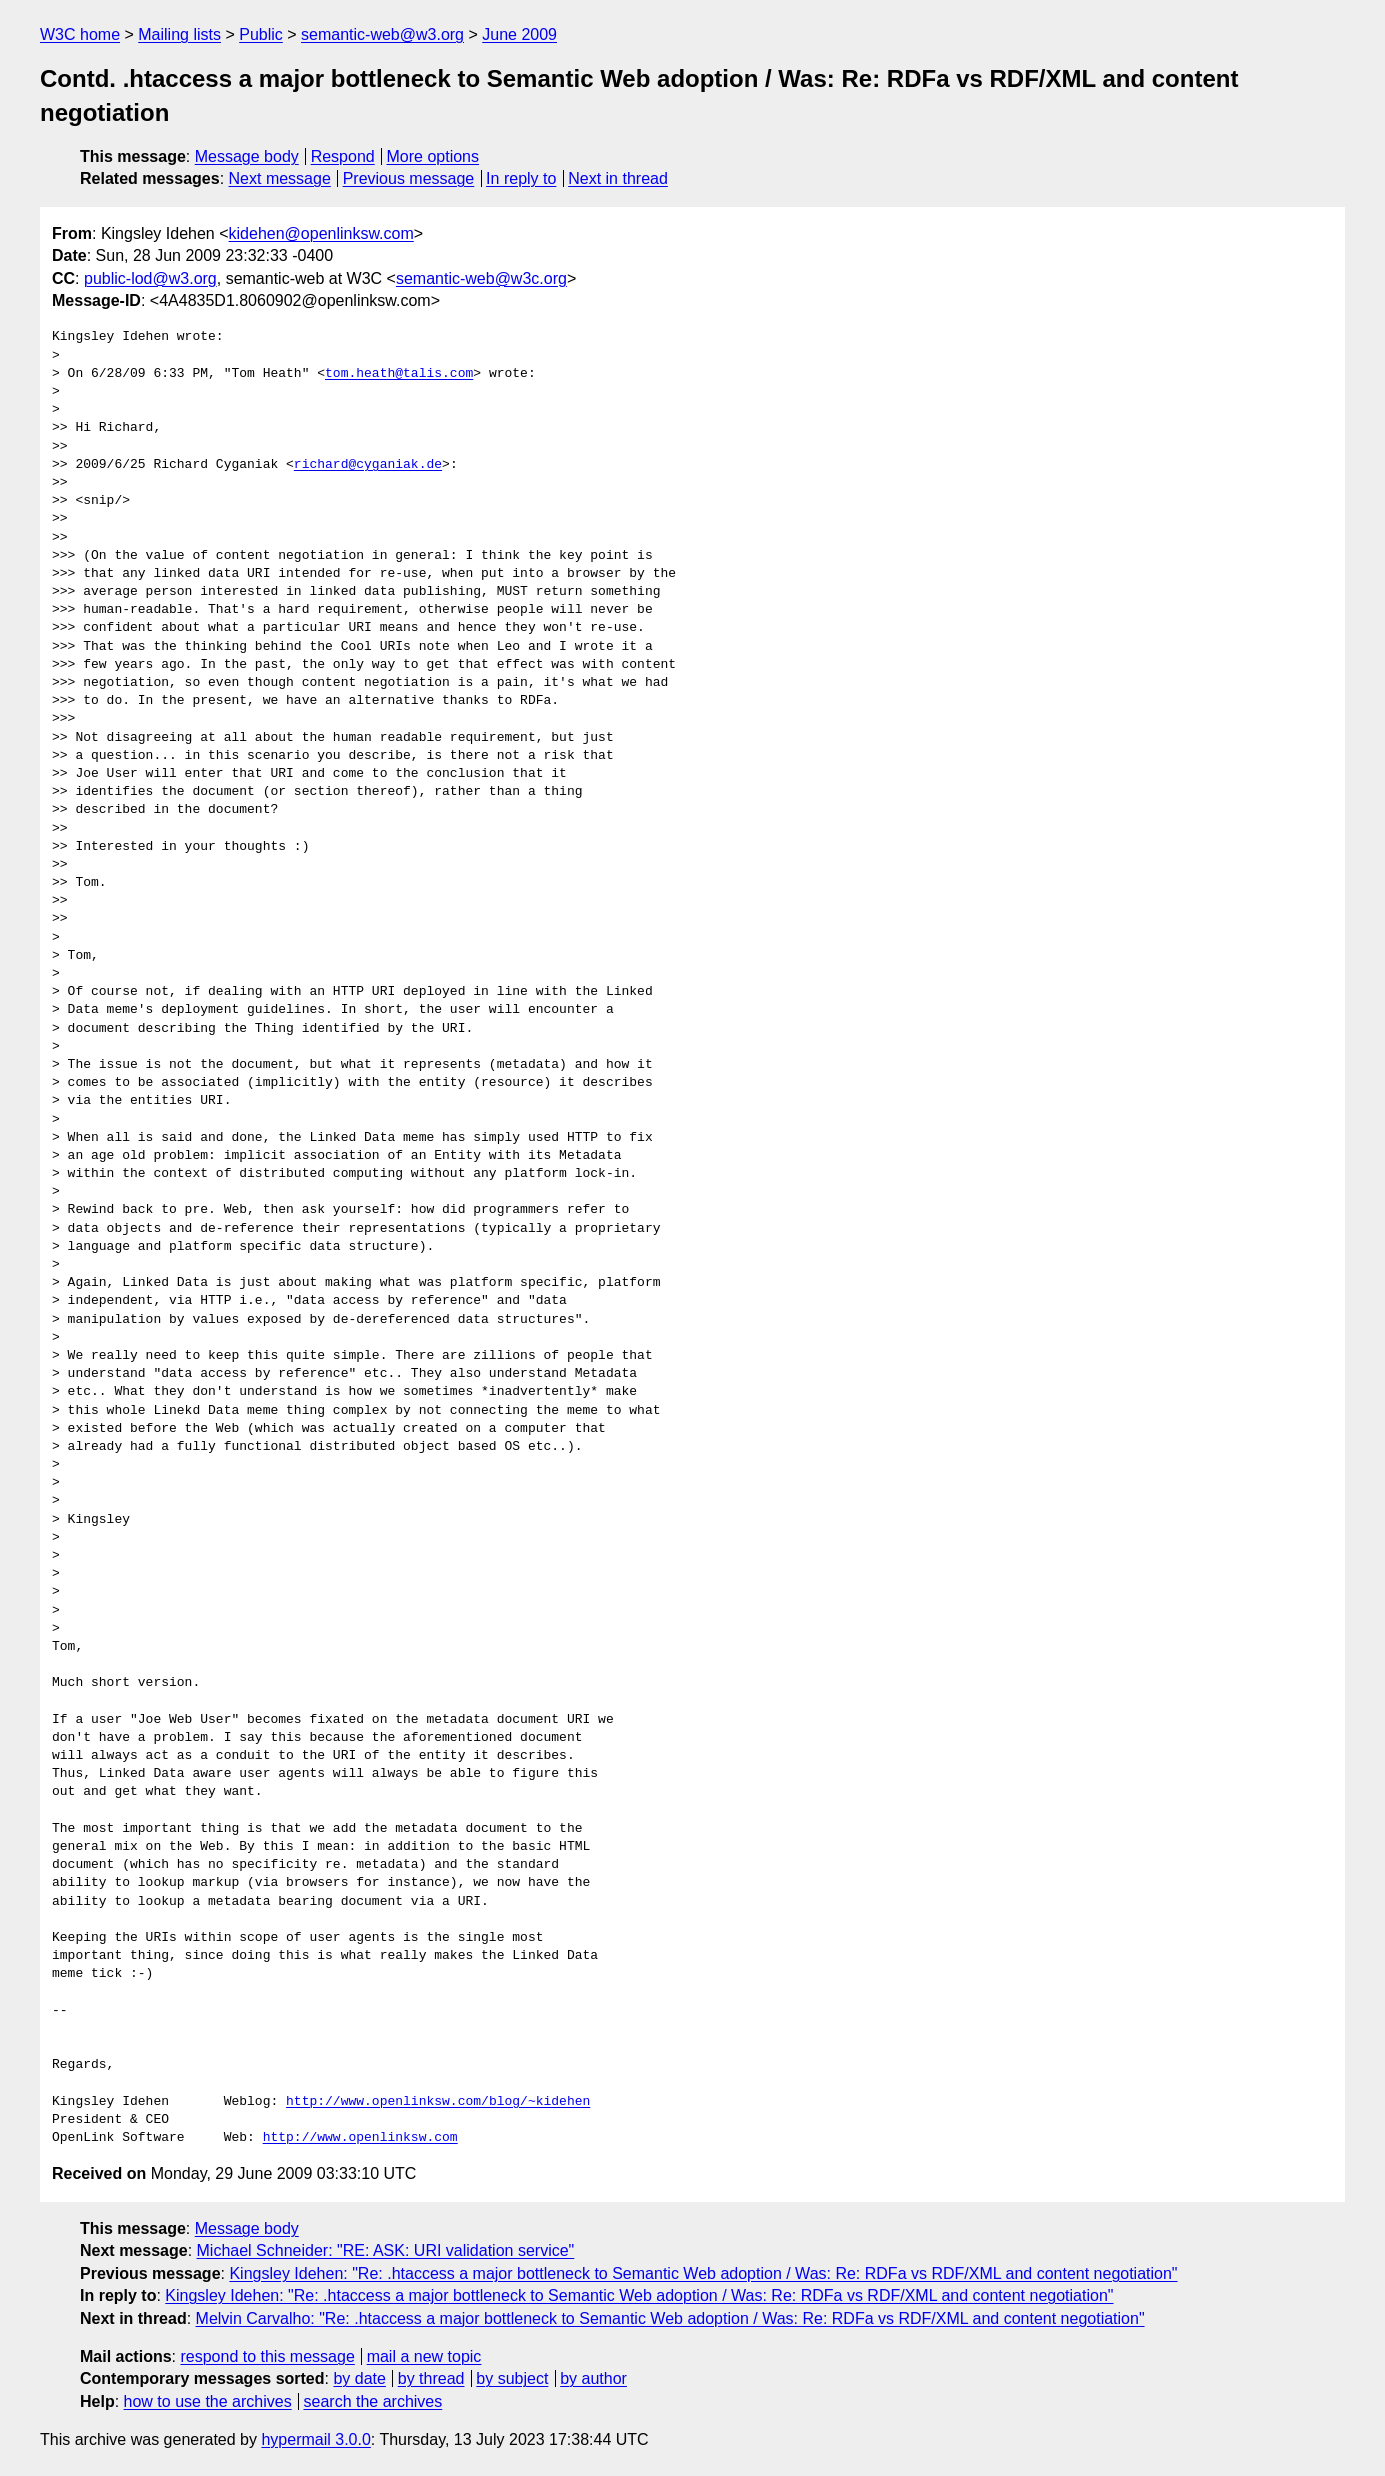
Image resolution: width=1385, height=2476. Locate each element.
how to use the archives (208, 2401)
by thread (431, 2378)
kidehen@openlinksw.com (321, 233)
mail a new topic (424, 2356)
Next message (280, 178)
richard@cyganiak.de (368, 465)
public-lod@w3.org (150, 278)
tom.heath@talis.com (399, 374)
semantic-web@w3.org (382, 34)
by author (593, 2378)
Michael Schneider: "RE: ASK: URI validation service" (386, 2250)
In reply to (521, 178)
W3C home (80, 34)
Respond (343, 156)
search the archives (373, 2401)
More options (433, 156)
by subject (512, 2378)
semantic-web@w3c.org (481, 278)
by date (359, 2378)
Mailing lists (179, 34)
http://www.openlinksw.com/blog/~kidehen (438, 2102)
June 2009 (519, 34)
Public (261, 34)
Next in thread (618, 178)
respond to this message (267, 2356)
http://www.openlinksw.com (360, 2138)
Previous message (409, 178)
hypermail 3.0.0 (315, 2439)
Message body (247, 156)
